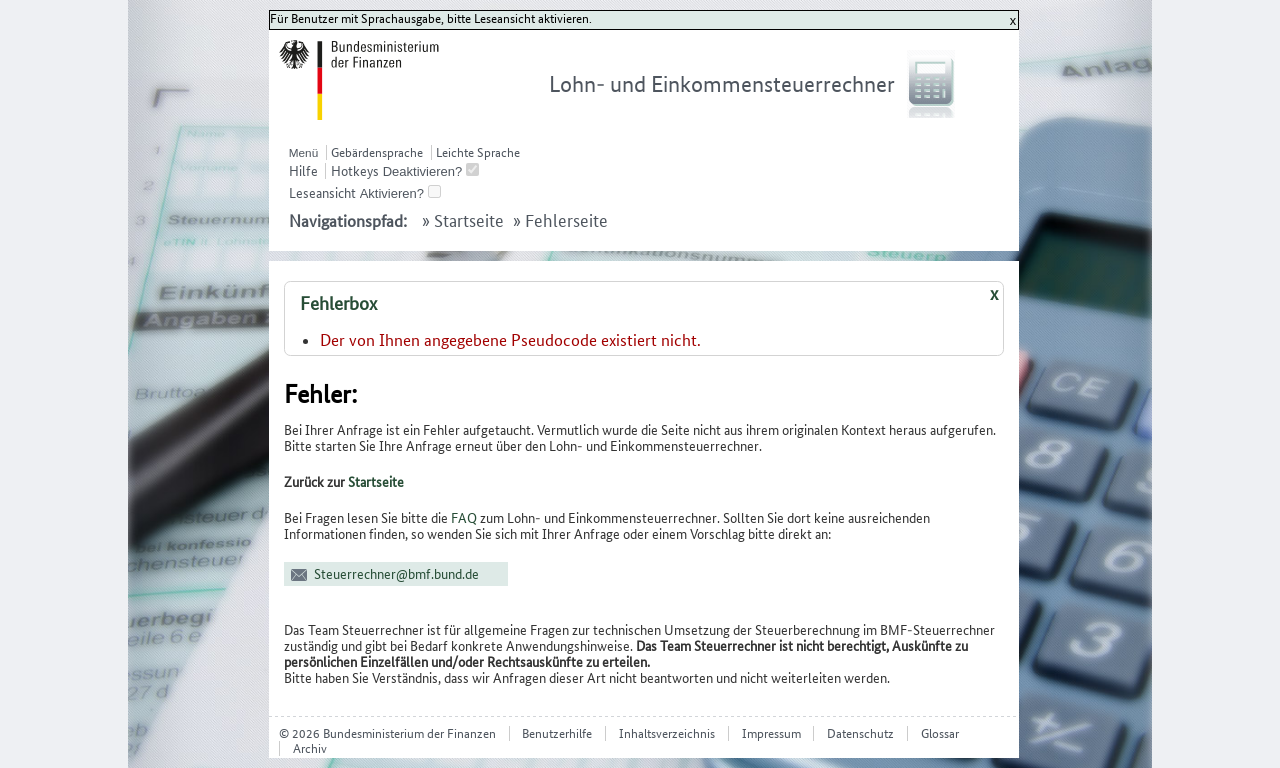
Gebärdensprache (377, 152)
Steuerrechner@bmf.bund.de (396, 574)
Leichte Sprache (478, 152)
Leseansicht (322, 193)
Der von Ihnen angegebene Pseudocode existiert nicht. (510, 340)
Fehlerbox (338, 303)
